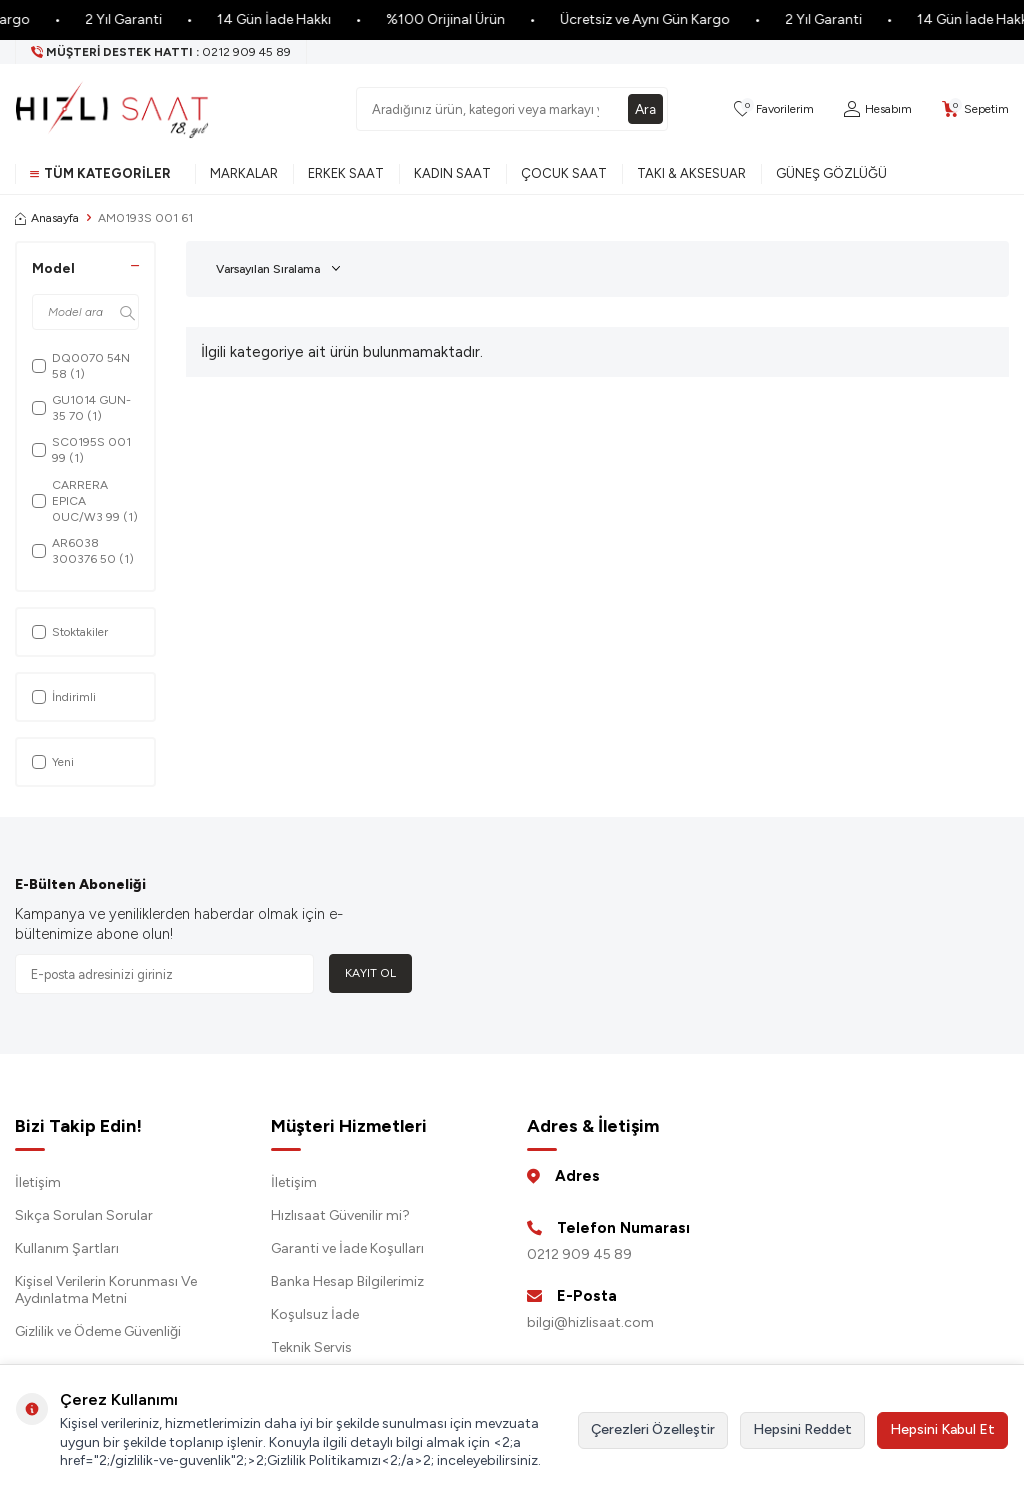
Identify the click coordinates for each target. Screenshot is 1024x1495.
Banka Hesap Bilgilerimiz (347, 1281)
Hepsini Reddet (802, 1429)
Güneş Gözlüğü (831, 173)
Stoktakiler (70, 632)
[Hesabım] (878, 109)
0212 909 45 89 (579, 1254)
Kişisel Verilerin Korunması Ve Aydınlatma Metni (106, 1290)
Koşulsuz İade (315, 1314)
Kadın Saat (452, 173)
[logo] (112, 109)
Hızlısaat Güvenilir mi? (340, 1215)
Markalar (244, 173)
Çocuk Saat (564, 173)
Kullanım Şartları (67, 1248)
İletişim (38, 1182)
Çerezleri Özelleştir (653, 1429)
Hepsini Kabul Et (942, 1429)
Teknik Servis (311, 1347)
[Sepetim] (975, 109)
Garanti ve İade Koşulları (347, 1248)
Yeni (53, 762)
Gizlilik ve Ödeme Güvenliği (98, 1331)
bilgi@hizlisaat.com (590, 1322)
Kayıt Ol (370, 973)
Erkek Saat (346, 173)
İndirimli (64, 697)
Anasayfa (47, 218)
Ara (645, 108)
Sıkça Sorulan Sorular (84, 1215)
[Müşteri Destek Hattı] (161, 52)
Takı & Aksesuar (691, 173)
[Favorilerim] (774, 109)
